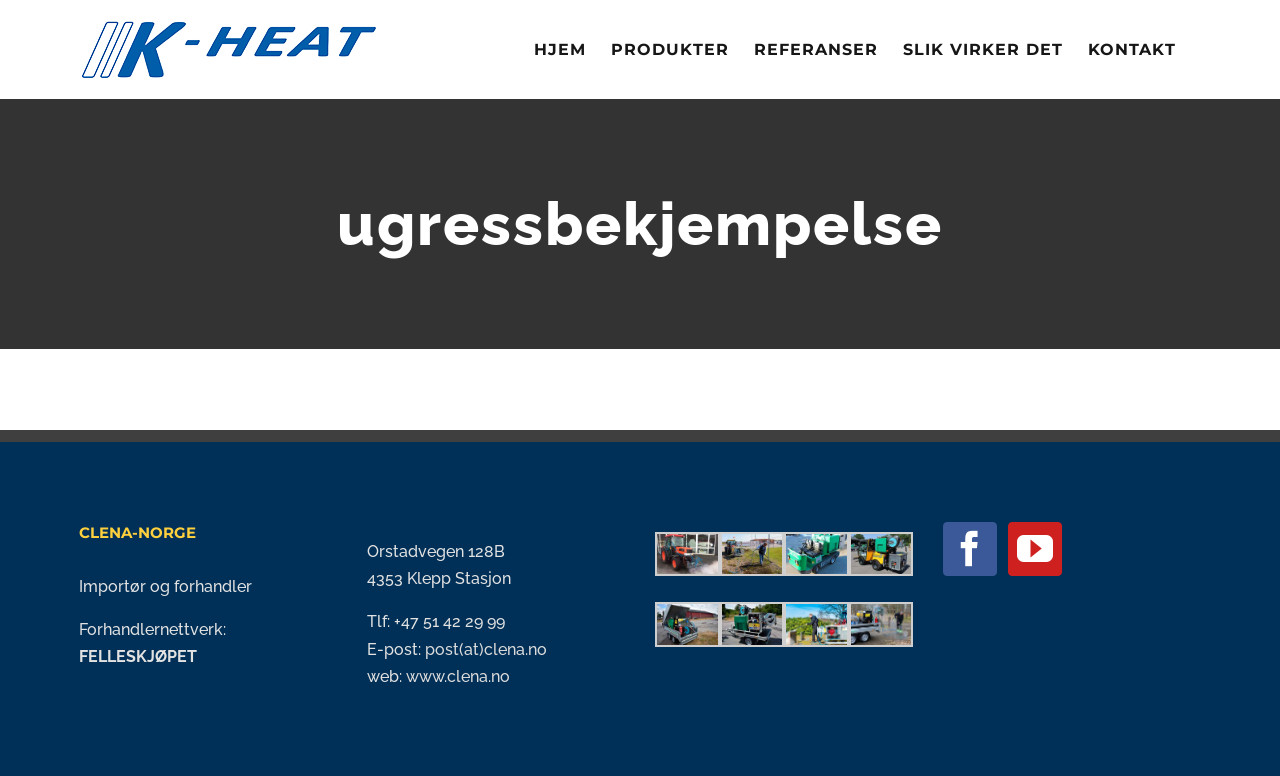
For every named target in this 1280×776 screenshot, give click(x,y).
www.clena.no (458, 676)
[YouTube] (1035, 549)
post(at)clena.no (484, 649)
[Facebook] (970, 549)
